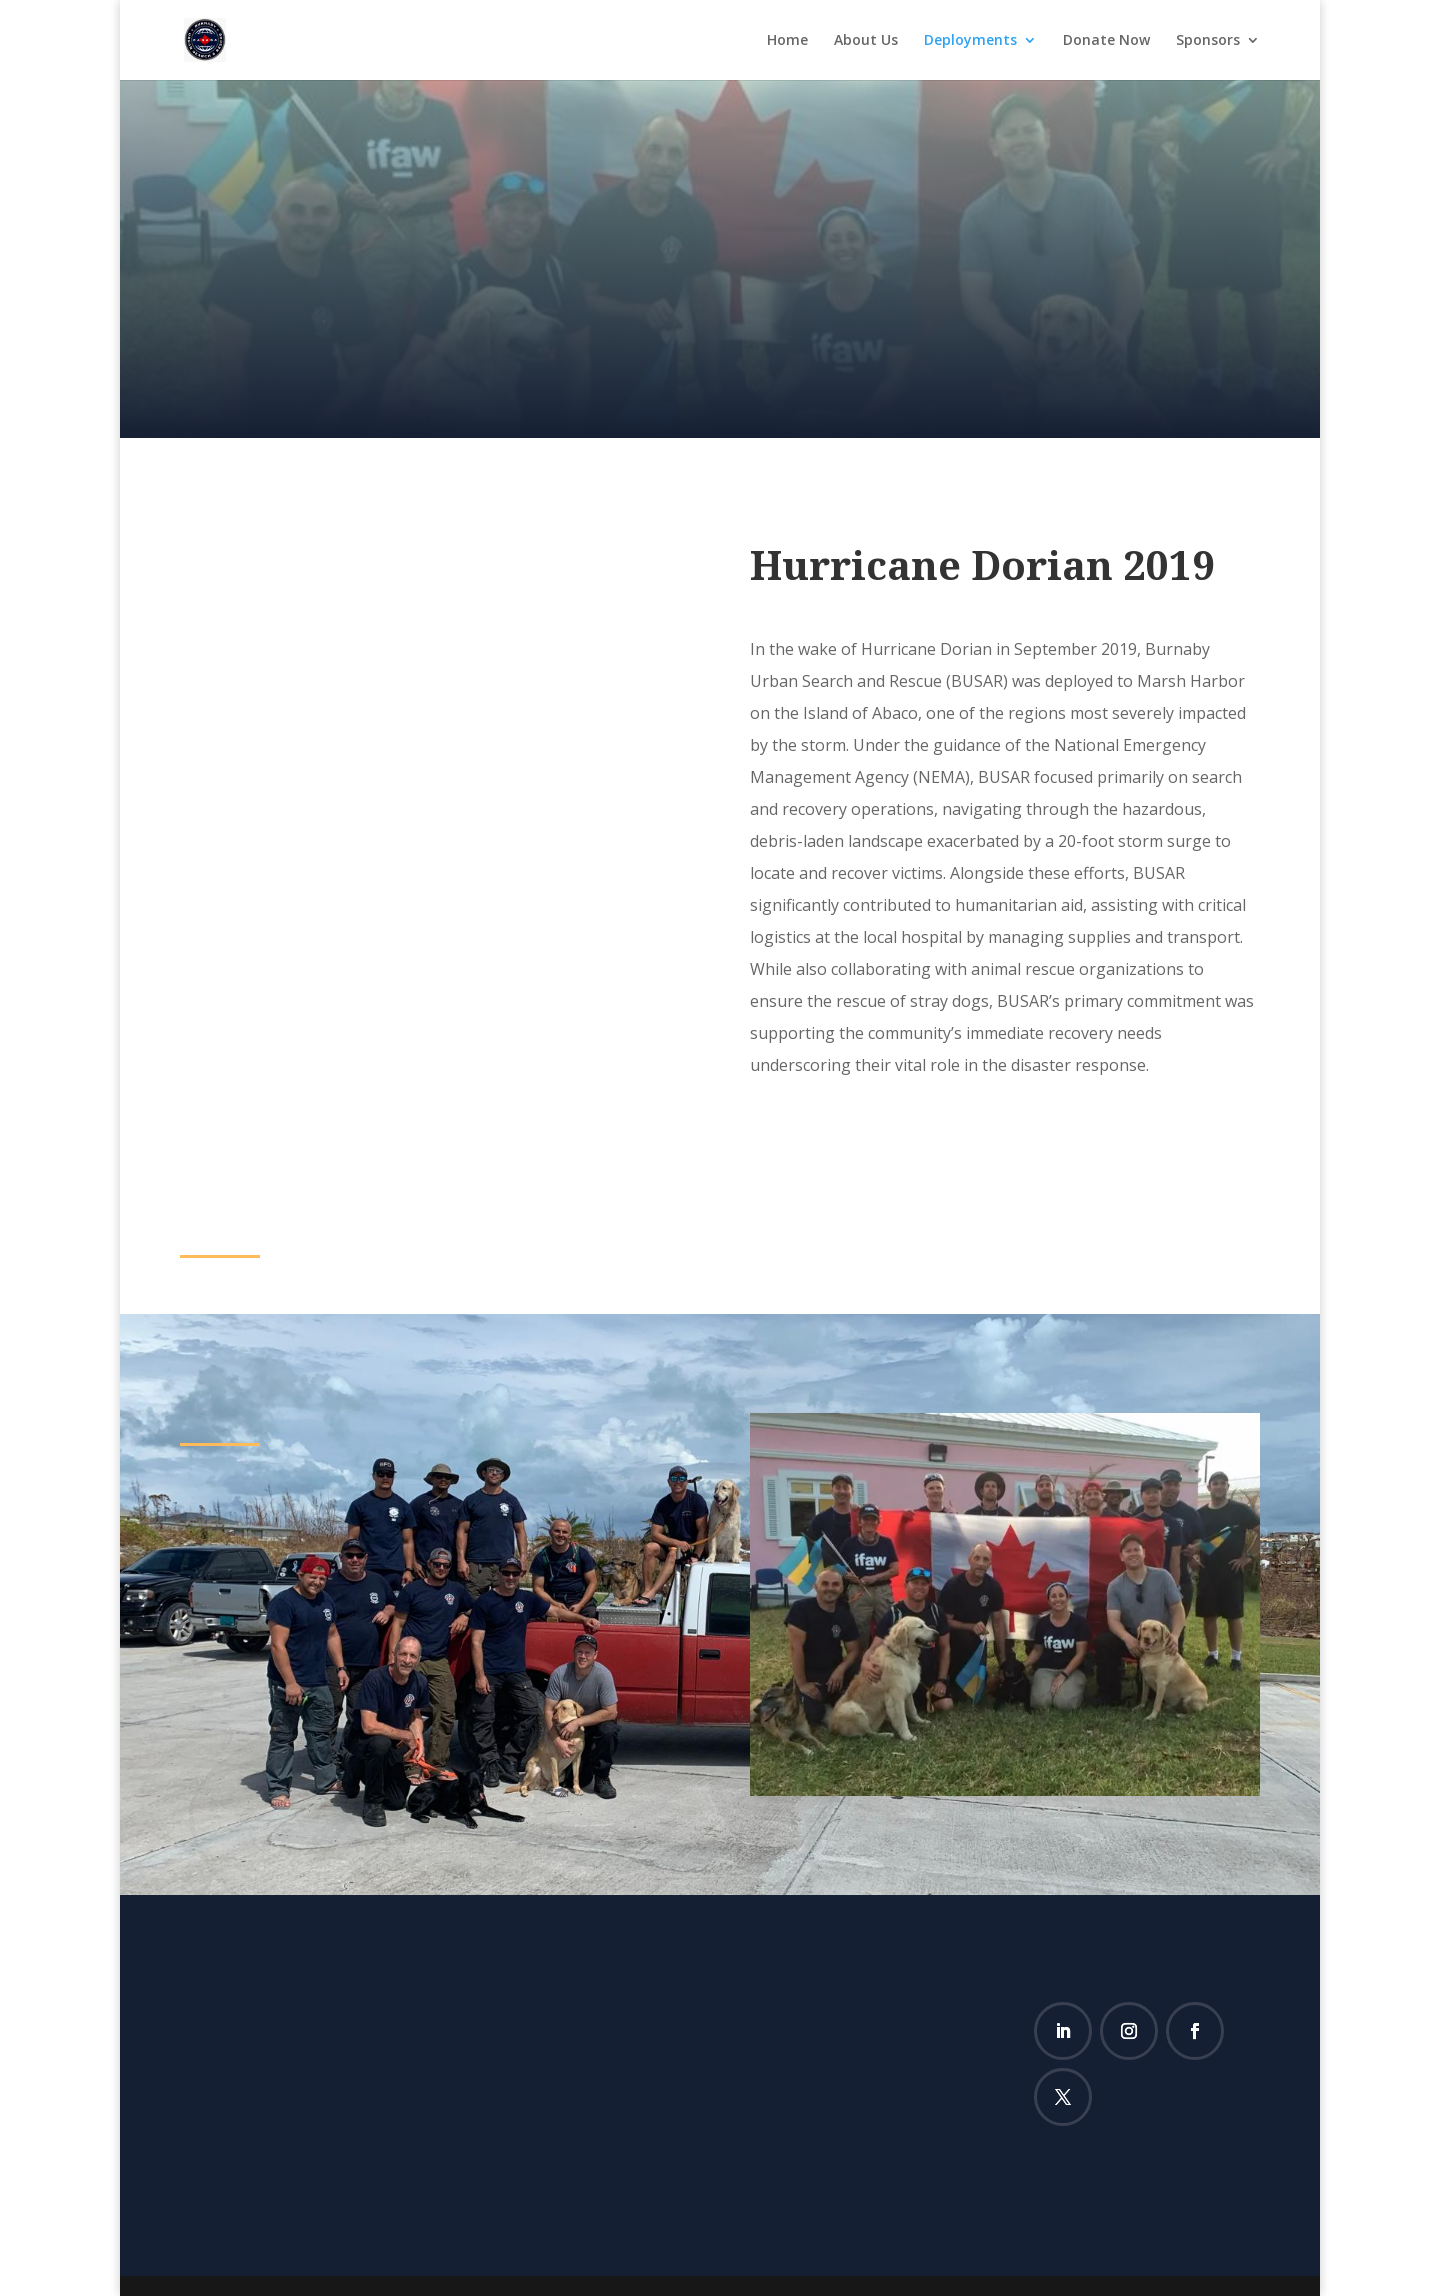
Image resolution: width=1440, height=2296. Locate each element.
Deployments (970, 41)
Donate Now (1106, 41)
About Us (866, 41)
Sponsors (1208, 41)
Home (787, 41)
